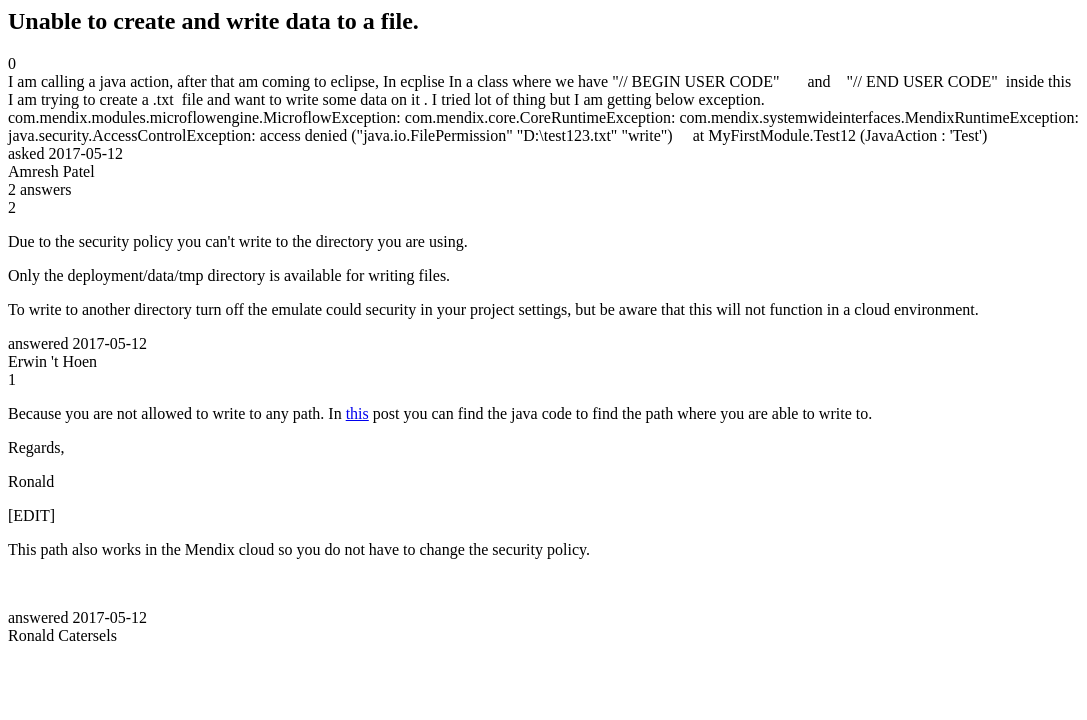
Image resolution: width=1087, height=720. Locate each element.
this (357, 413)
